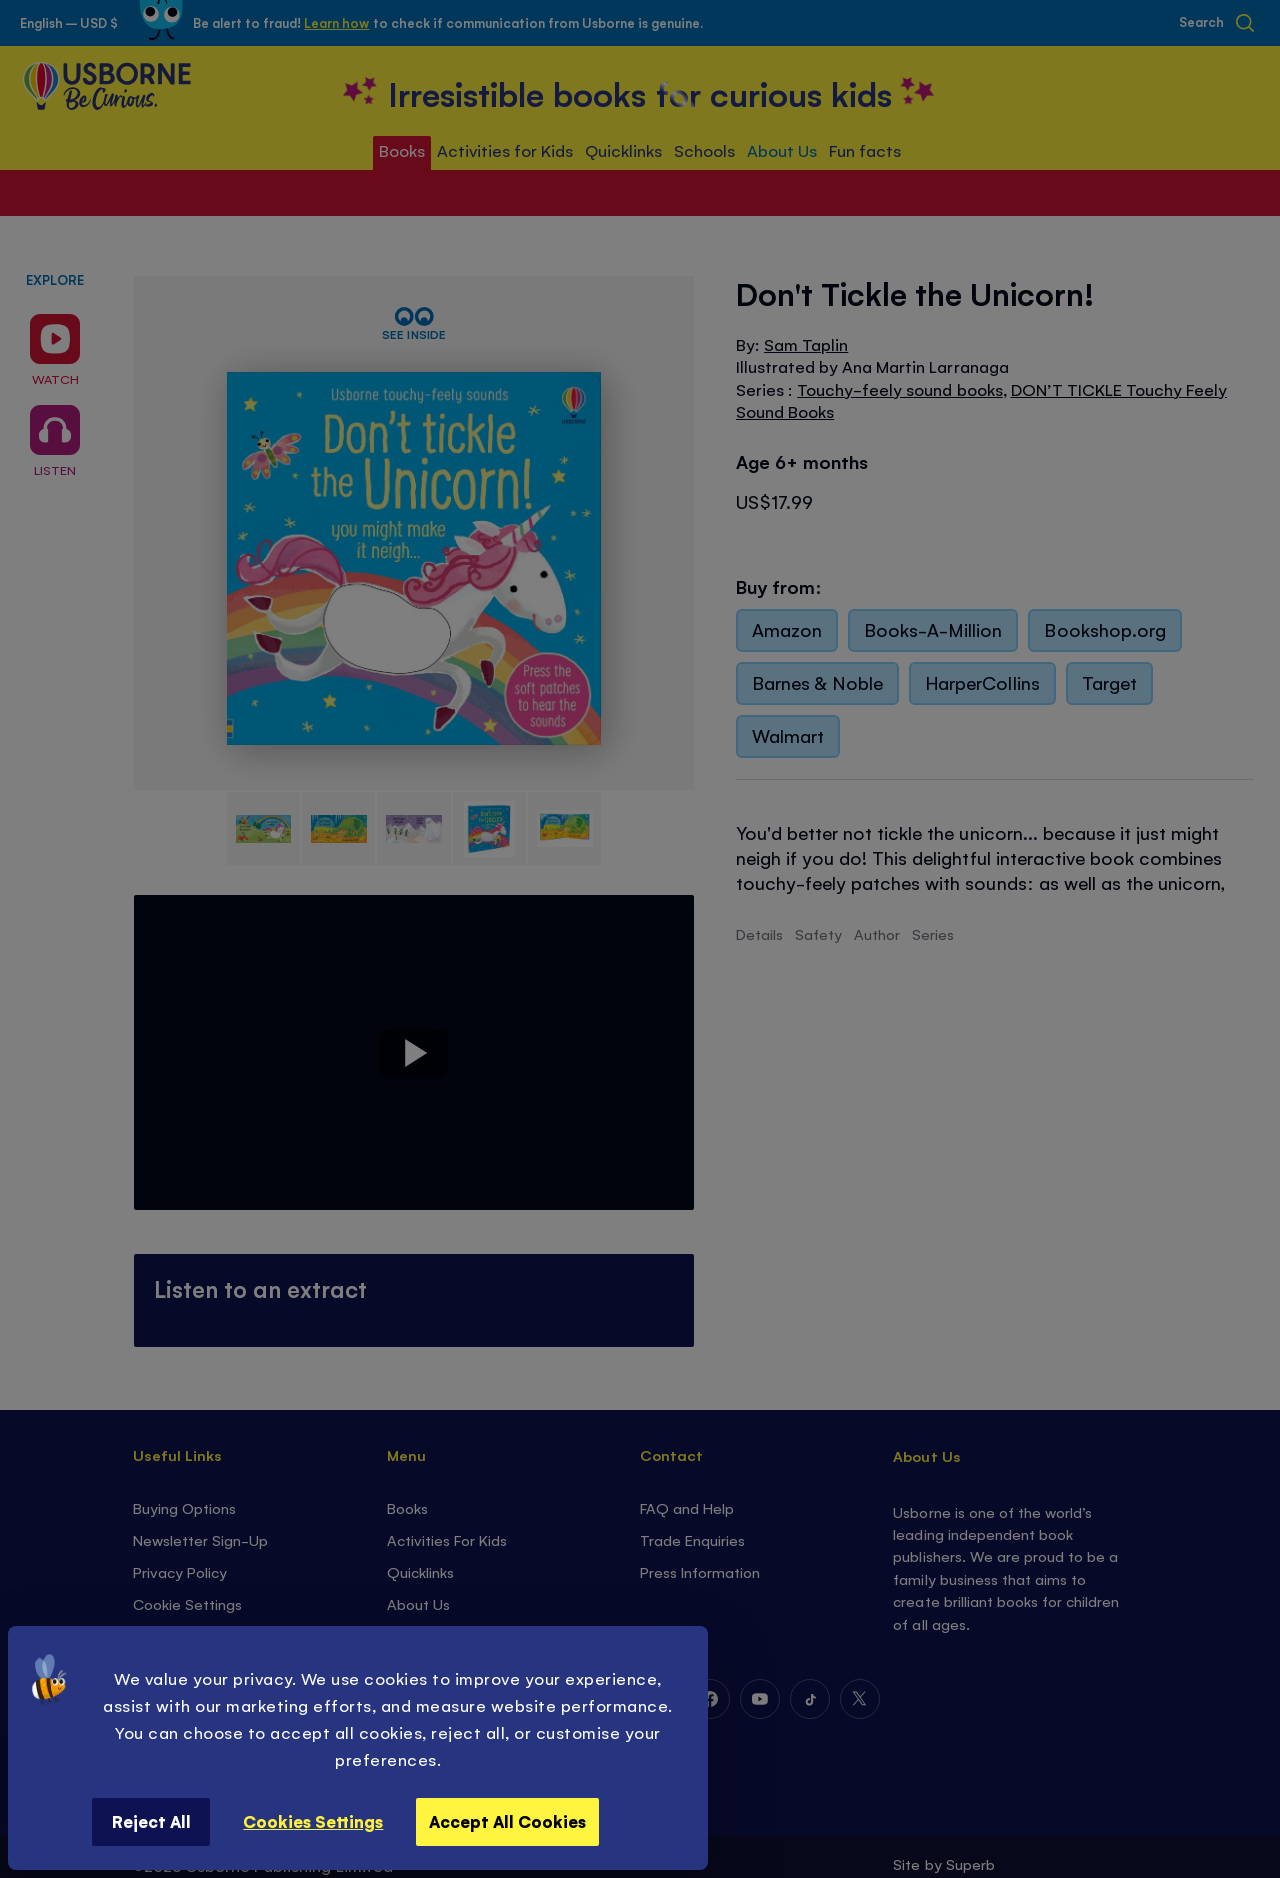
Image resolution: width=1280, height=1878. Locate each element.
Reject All (151, 1821)
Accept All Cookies (507, 1821)
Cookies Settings (313, 1821)
